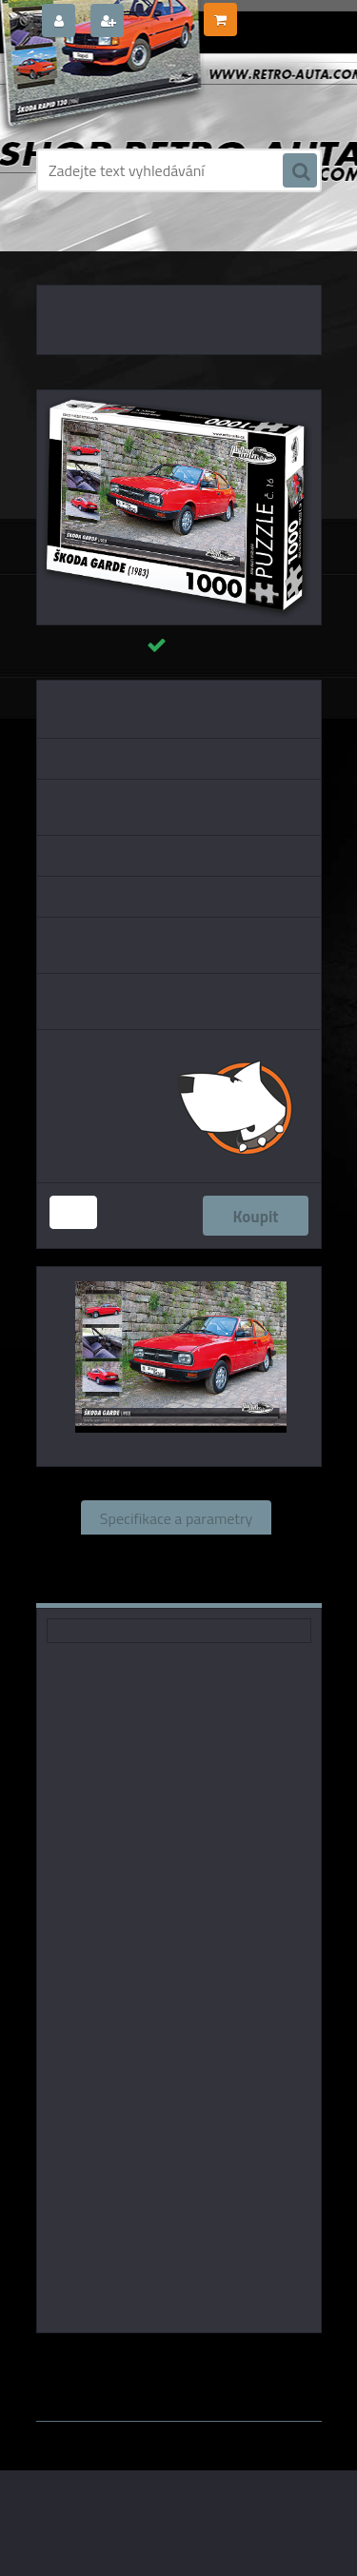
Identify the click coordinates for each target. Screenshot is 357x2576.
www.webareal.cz (235, 2378)
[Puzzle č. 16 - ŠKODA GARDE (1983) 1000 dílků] (179, 397)
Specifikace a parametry (176, 1517)
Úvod (78, 247)
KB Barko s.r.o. (252, 2359)
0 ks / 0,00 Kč (278, 12)
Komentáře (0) (121, 1586)
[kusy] (73, 1212)
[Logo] (167, 93)
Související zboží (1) (175, 1551)
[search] (300, 171)
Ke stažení (243, 1586)
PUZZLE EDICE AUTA (157, 247)
